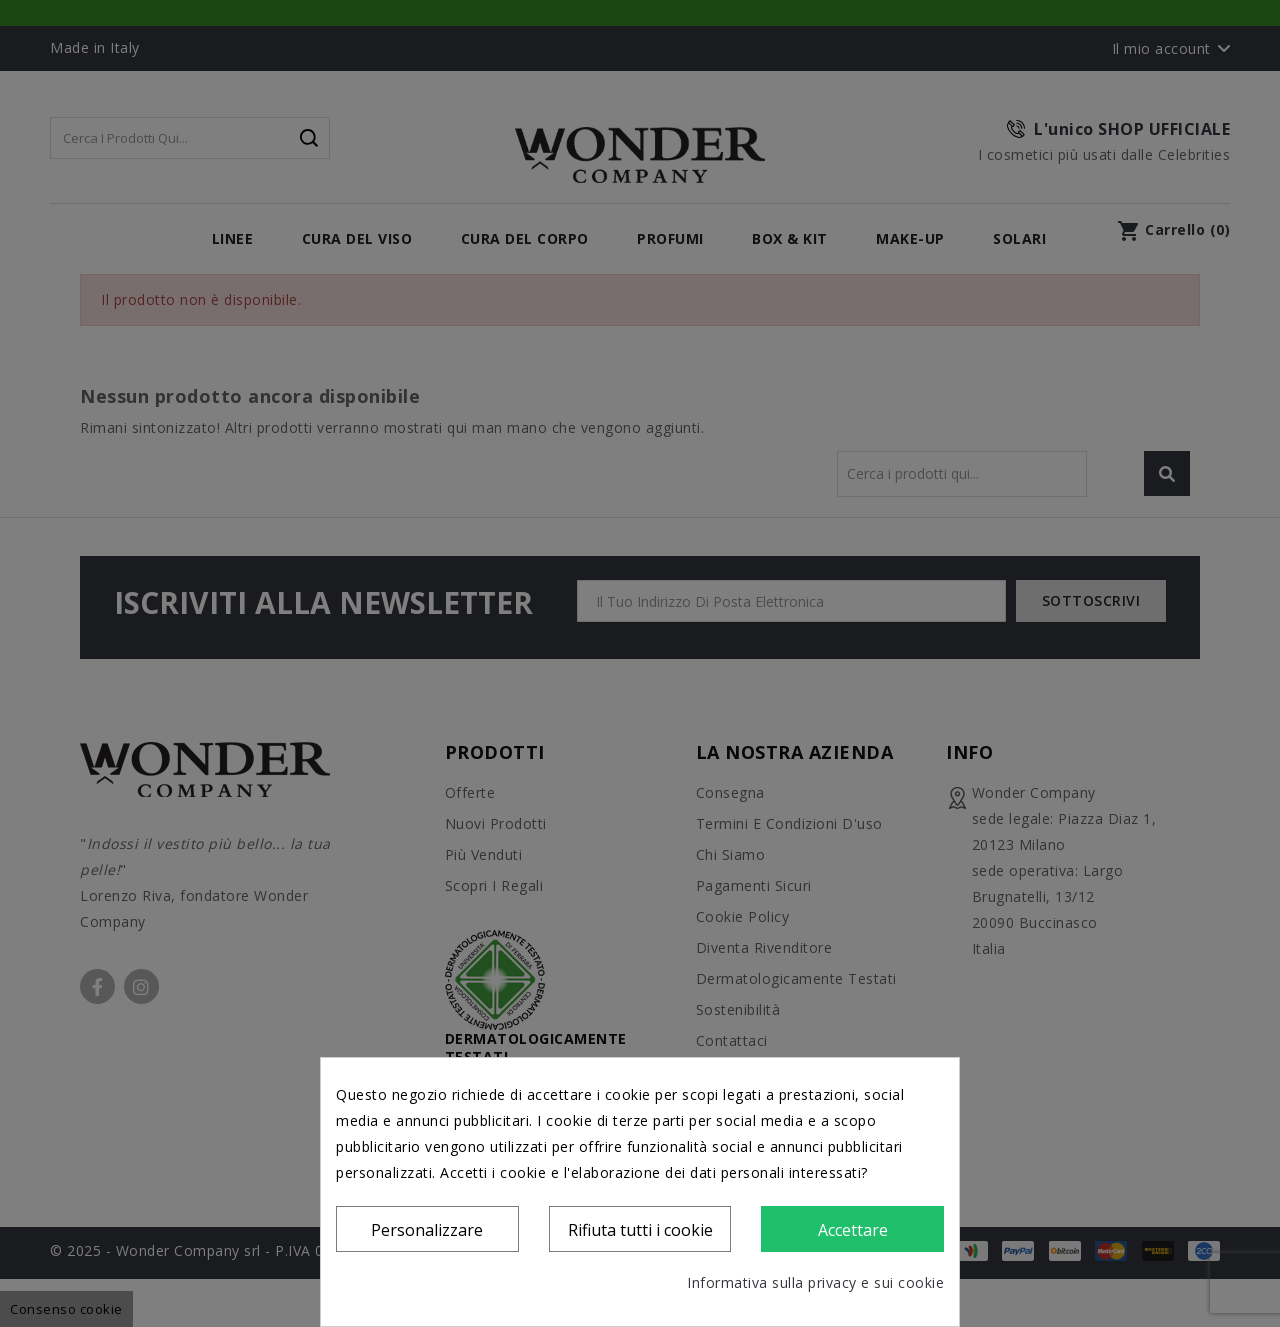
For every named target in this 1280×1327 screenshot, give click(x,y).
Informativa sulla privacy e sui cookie (815, 1282)
